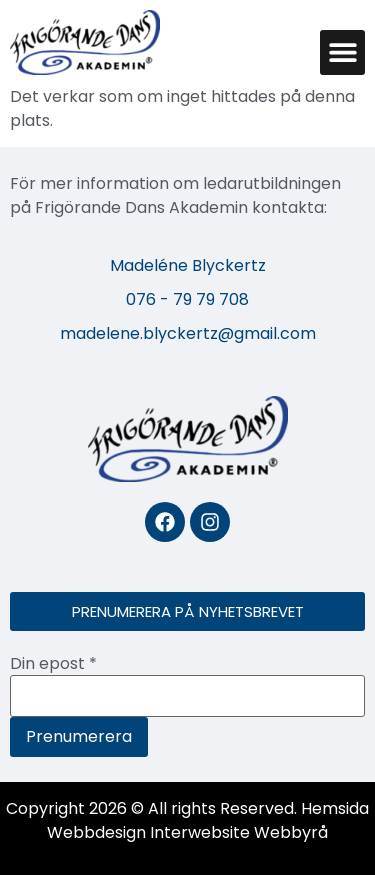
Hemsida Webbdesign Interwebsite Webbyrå (208, 820)
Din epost (53, 664)
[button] (342, 52)
